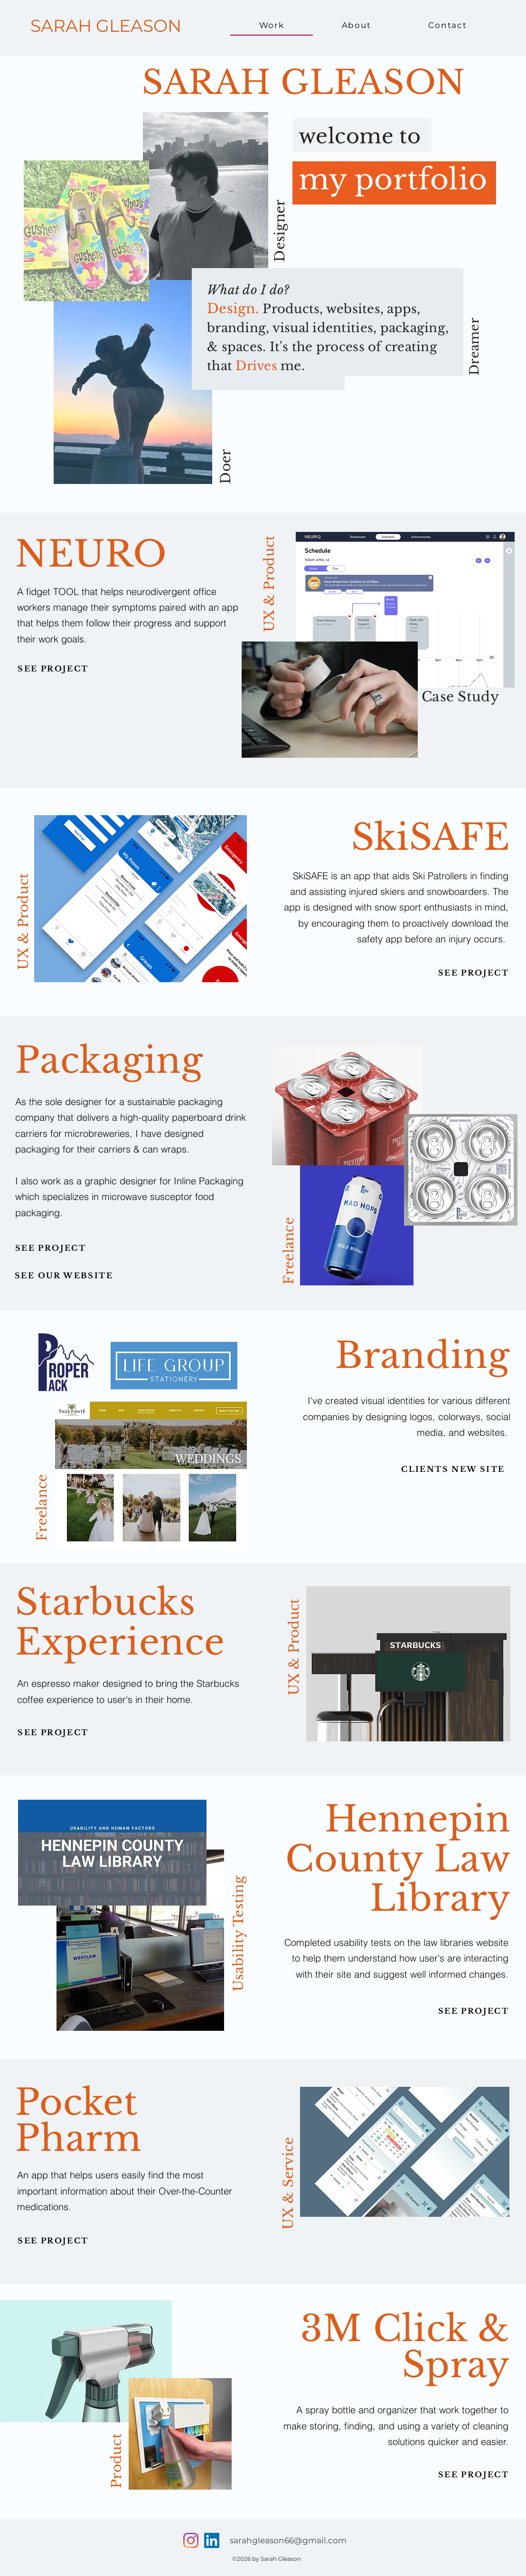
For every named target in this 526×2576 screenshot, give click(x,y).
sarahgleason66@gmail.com (288, 2540)
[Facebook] (190, 2540)
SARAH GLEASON (105, 25)
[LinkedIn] (211, 2540)
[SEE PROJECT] (53, 668)
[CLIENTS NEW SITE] (453, 1469)
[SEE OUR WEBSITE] (64, 1275)
